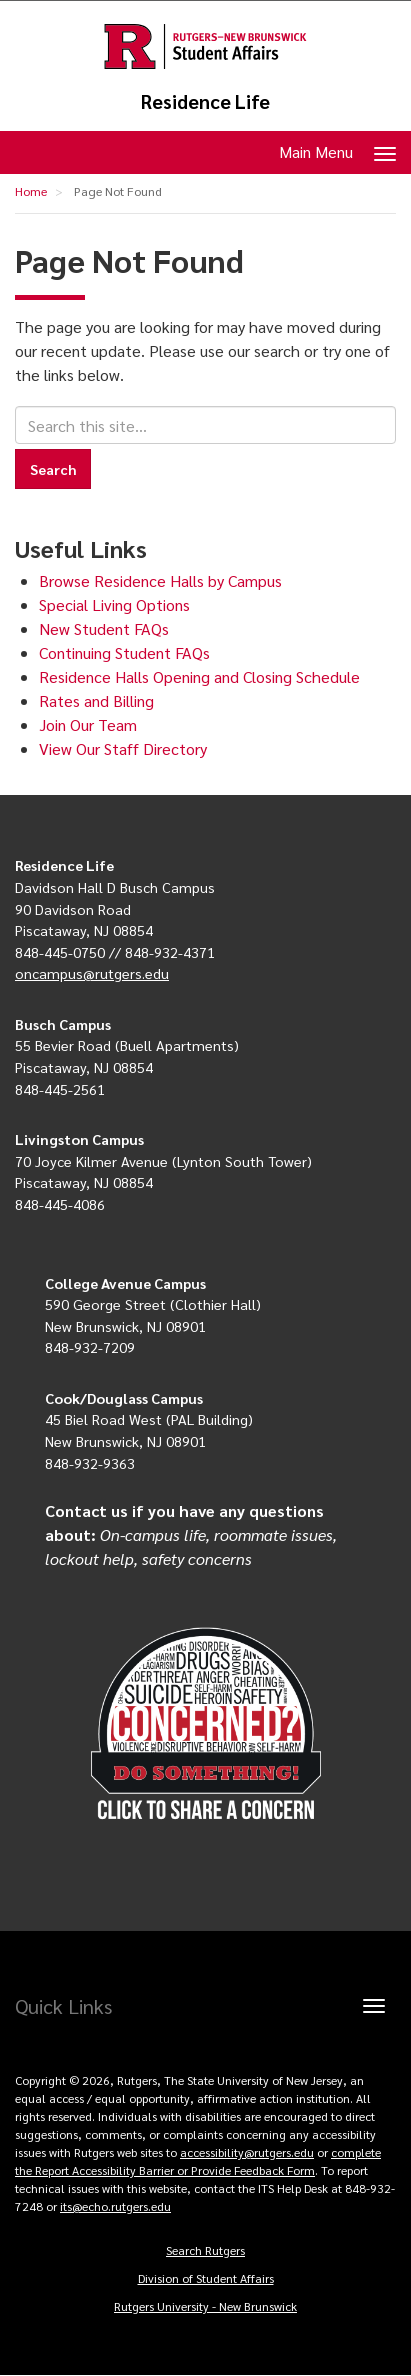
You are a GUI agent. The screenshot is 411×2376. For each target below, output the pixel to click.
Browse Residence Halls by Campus (160, 580)
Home (31, 191)
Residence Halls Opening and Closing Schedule (199, 676)
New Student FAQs (104, 628)
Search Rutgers (205, 2250)
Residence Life (205, 101)
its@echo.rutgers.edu (115, 2206)
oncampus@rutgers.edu (92, 973)
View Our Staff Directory (123, 748)
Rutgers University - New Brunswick (205, 2306)
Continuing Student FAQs (124, 652)
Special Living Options (114, 604)
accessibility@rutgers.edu (247, 2152)
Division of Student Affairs (206, 2278)
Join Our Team (88, 724)
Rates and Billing (96, 700)
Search (53, 469)
